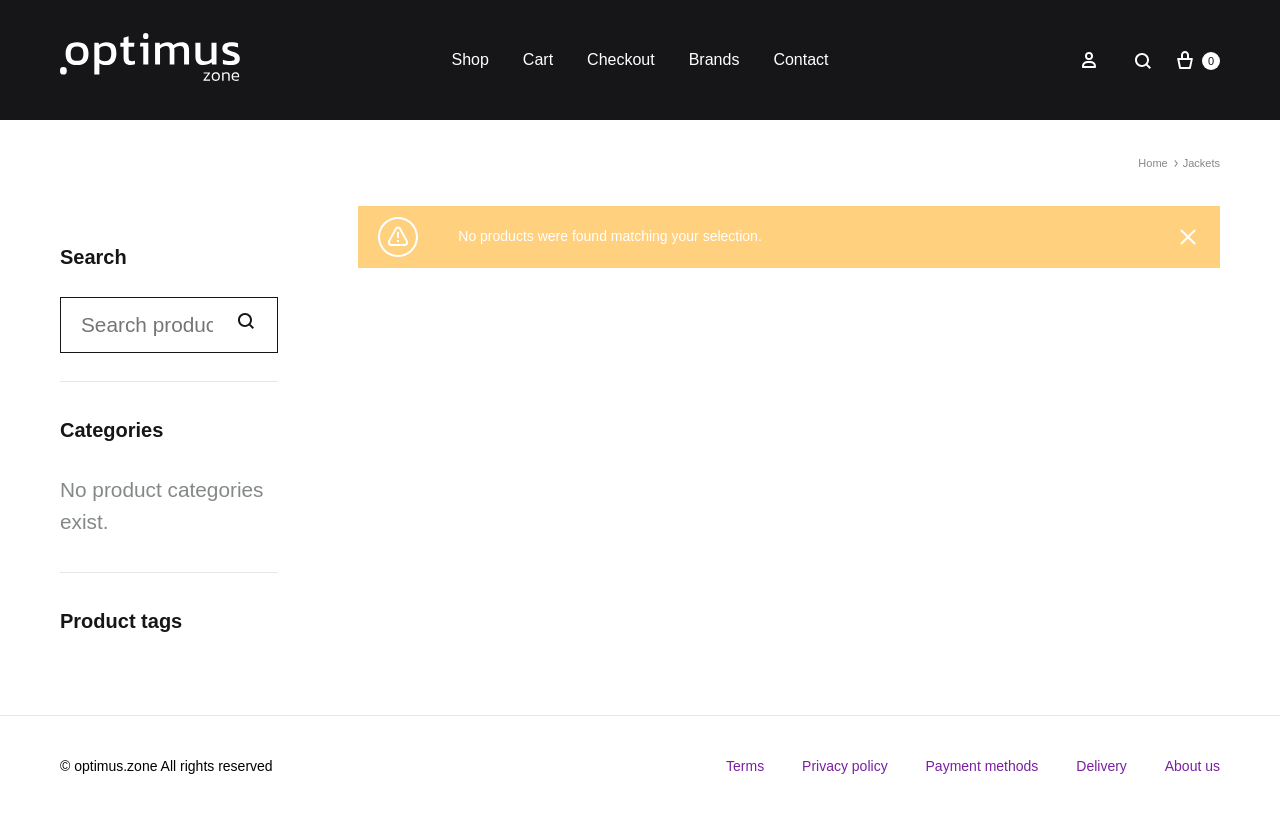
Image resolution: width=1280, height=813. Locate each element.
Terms (745, 766)
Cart (538, 59)
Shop (469, 59)
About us (1192, 766)
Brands (714, 59)
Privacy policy (845, 766)
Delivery (1101, 766)
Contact (800, 59)
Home (1152, 163)
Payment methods (982, 766)
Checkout (621, 59)
